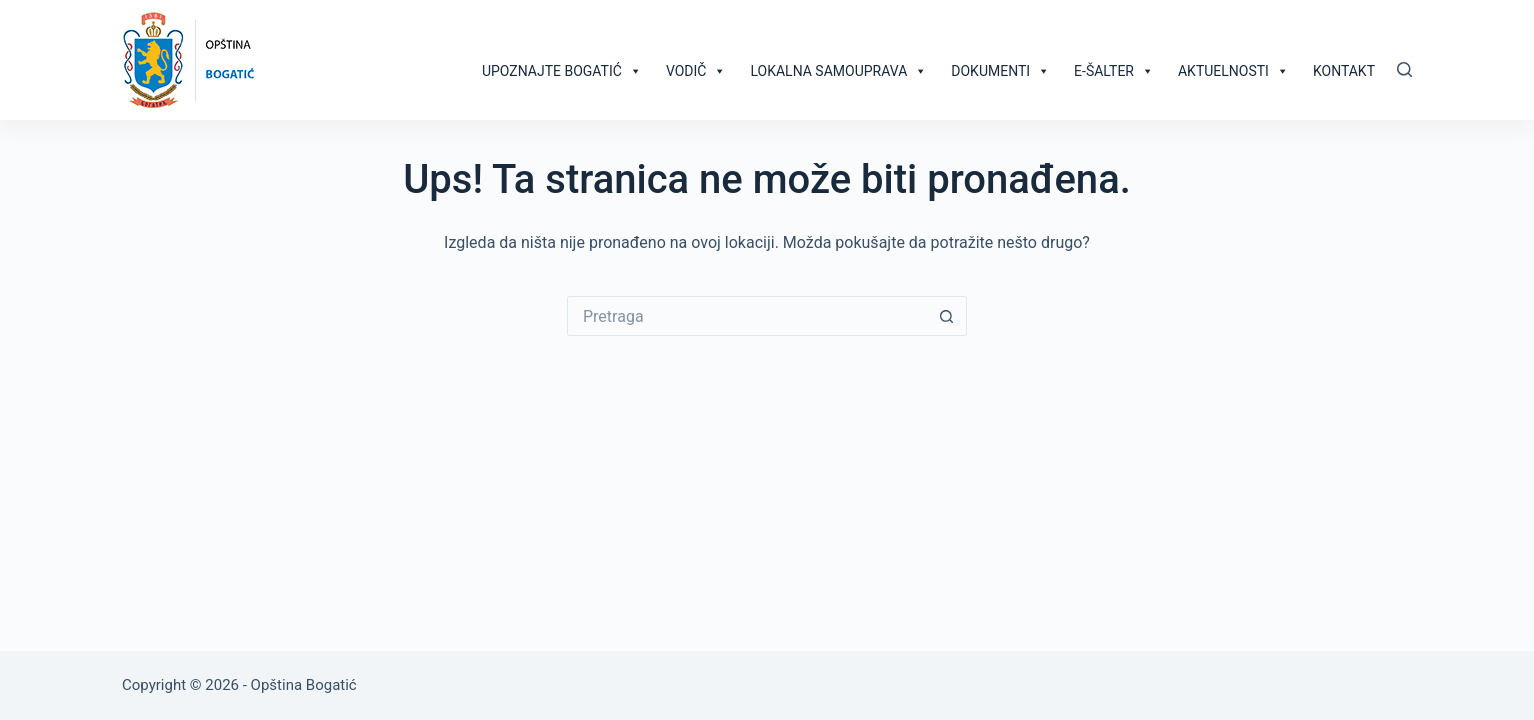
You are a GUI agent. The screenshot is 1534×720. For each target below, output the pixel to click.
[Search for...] (747, 316)
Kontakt (1344, 71)
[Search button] (947, 316)
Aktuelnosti (1233, 71)
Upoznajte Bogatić (562, 71)
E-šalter (1114, 71)
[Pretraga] (1404, 69)
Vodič (696, 71)
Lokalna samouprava (838, 71)
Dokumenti (1000, 71)
